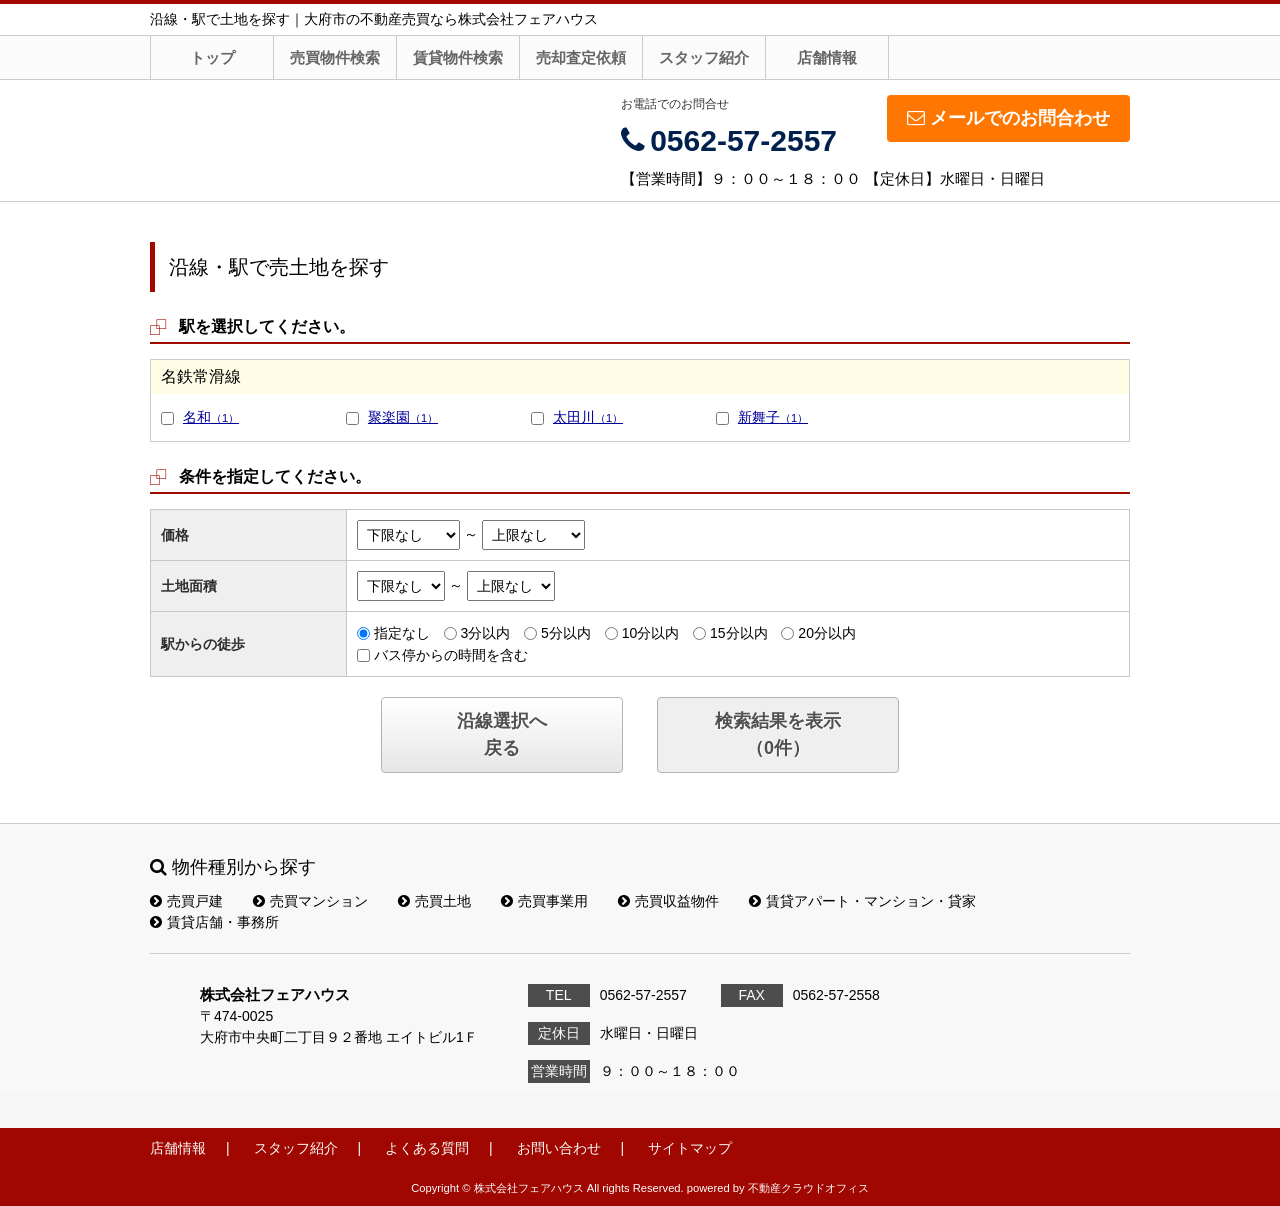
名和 (211, 417)
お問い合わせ (559, 1148)
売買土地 (434, 901)
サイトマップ (690, 1148)
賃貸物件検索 (458, 57)
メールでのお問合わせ (1008, 118)
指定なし (402, 633)
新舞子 (773, 417)
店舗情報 (827, 57)
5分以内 (566, 633)
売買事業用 (544, 901)
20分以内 (827, 633)
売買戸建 (186, 901)
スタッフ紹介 (704, 57)
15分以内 (739, 633)
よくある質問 (427, 1148)
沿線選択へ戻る (502, 734)
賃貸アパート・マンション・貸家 (862, 901)
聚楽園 (403, 417)
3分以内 (485, 633)
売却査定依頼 (581, 57)
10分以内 (651, 633)
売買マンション (310, 901)
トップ (212, 57)
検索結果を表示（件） (778, 734)
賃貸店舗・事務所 (214, 922)
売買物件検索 (335, 57)
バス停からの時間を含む (451, 655)
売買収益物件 (668, 901)
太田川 (588, 417)
